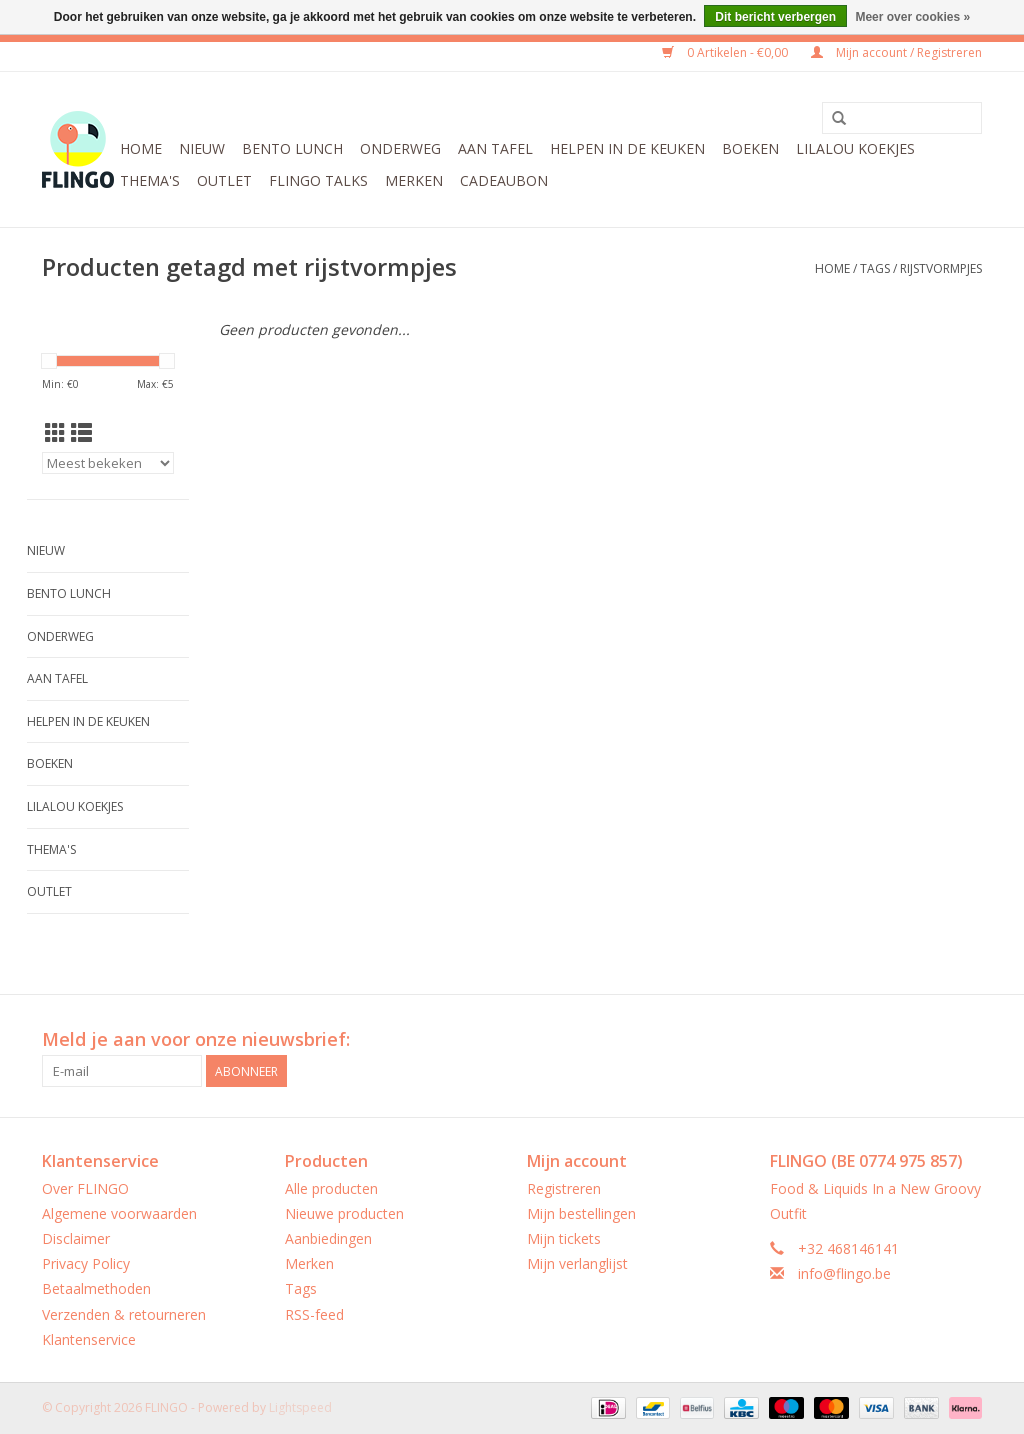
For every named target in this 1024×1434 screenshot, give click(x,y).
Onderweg (400, 148)
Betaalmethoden (96, 1288)
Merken (414, 180)
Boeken (750, 148)
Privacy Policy (86, 1263)
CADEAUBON (504, 180)
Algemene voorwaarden (119, 1213)
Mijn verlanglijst (577, 1263)
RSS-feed (314, 1314)
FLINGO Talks (318, 180)
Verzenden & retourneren (124, 1314)
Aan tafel (495, 148)
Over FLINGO (85, 1188)
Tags (875, 268)
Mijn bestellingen (581, 1213)
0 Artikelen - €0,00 (726, 52)
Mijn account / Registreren (896, 52)
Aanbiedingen (328, 1238)
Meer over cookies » (912, 17)
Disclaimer (76, 1238)
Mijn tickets (564, 1238)
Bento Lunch (292, 148)
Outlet (224, 180)
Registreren (564, 1188)
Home (141, 148)
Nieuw (202, 148)
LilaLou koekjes (855, 148)
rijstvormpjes (941, 268)
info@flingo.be (844, 1273)
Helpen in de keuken (627, 148)
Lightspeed (300, 1407)
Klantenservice (89, 1339)
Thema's (150, 180)
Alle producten (331, 1188)
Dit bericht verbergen (775, 17)
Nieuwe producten (344, 1213)
